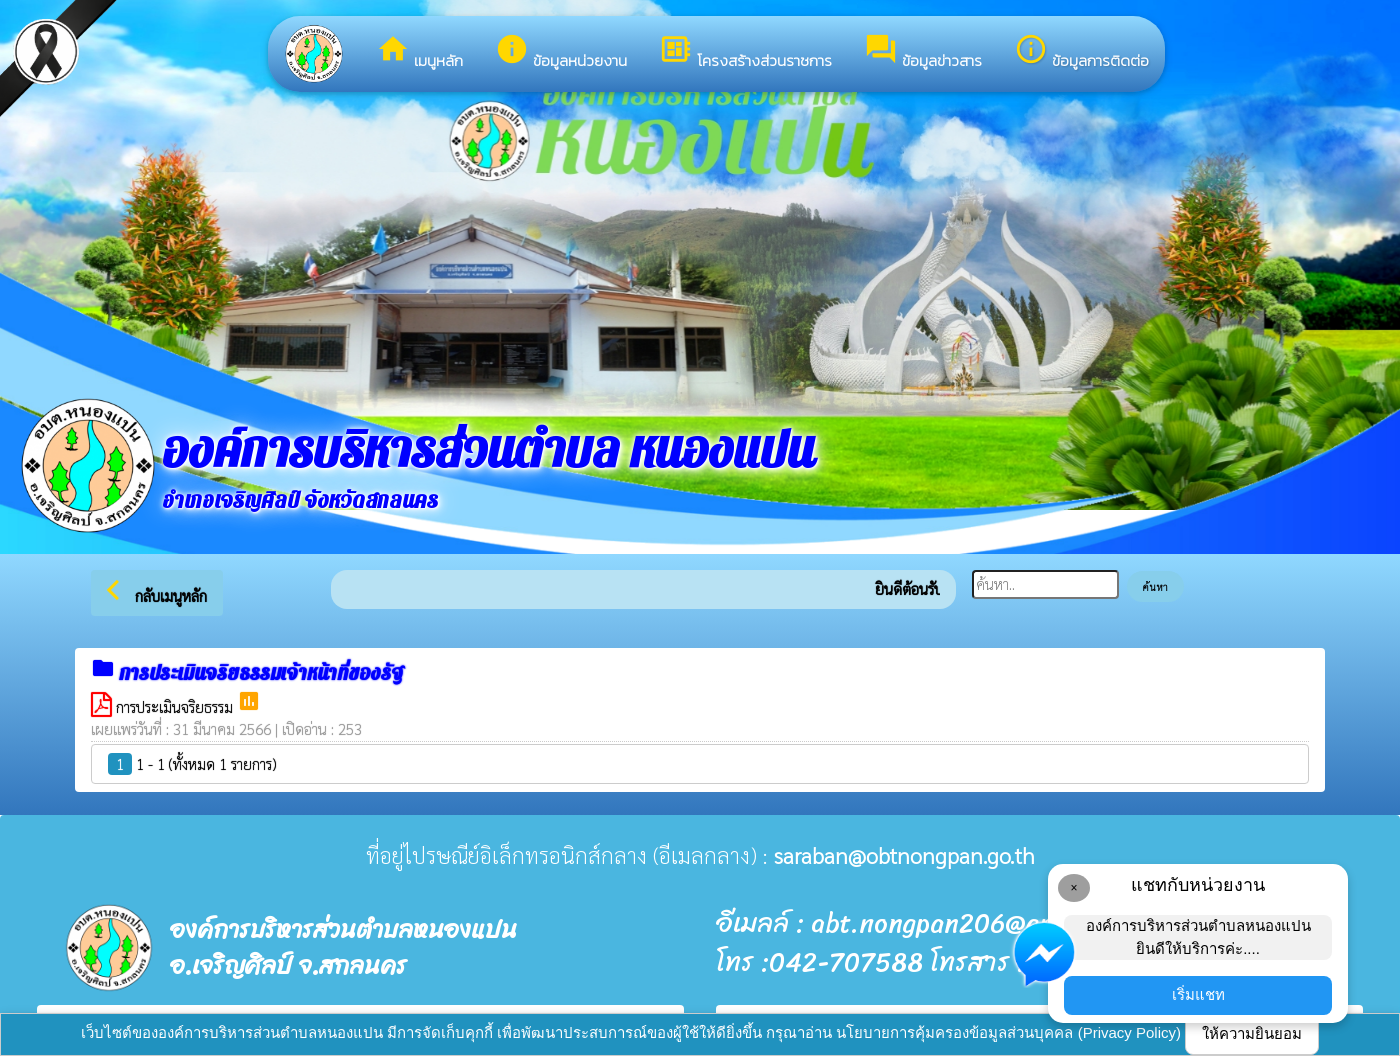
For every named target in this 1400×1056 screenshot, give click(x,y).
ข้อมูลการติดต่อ (1081, 52)
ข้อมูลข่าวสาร (923, 52)
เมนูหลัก (419, 52)
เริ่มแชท (1198, 994)
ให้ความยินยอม (1252, 1033)
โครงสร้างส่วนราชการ (745, 52)
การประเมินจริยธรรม (176, 706)
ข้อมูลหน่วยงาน (561, 52)
